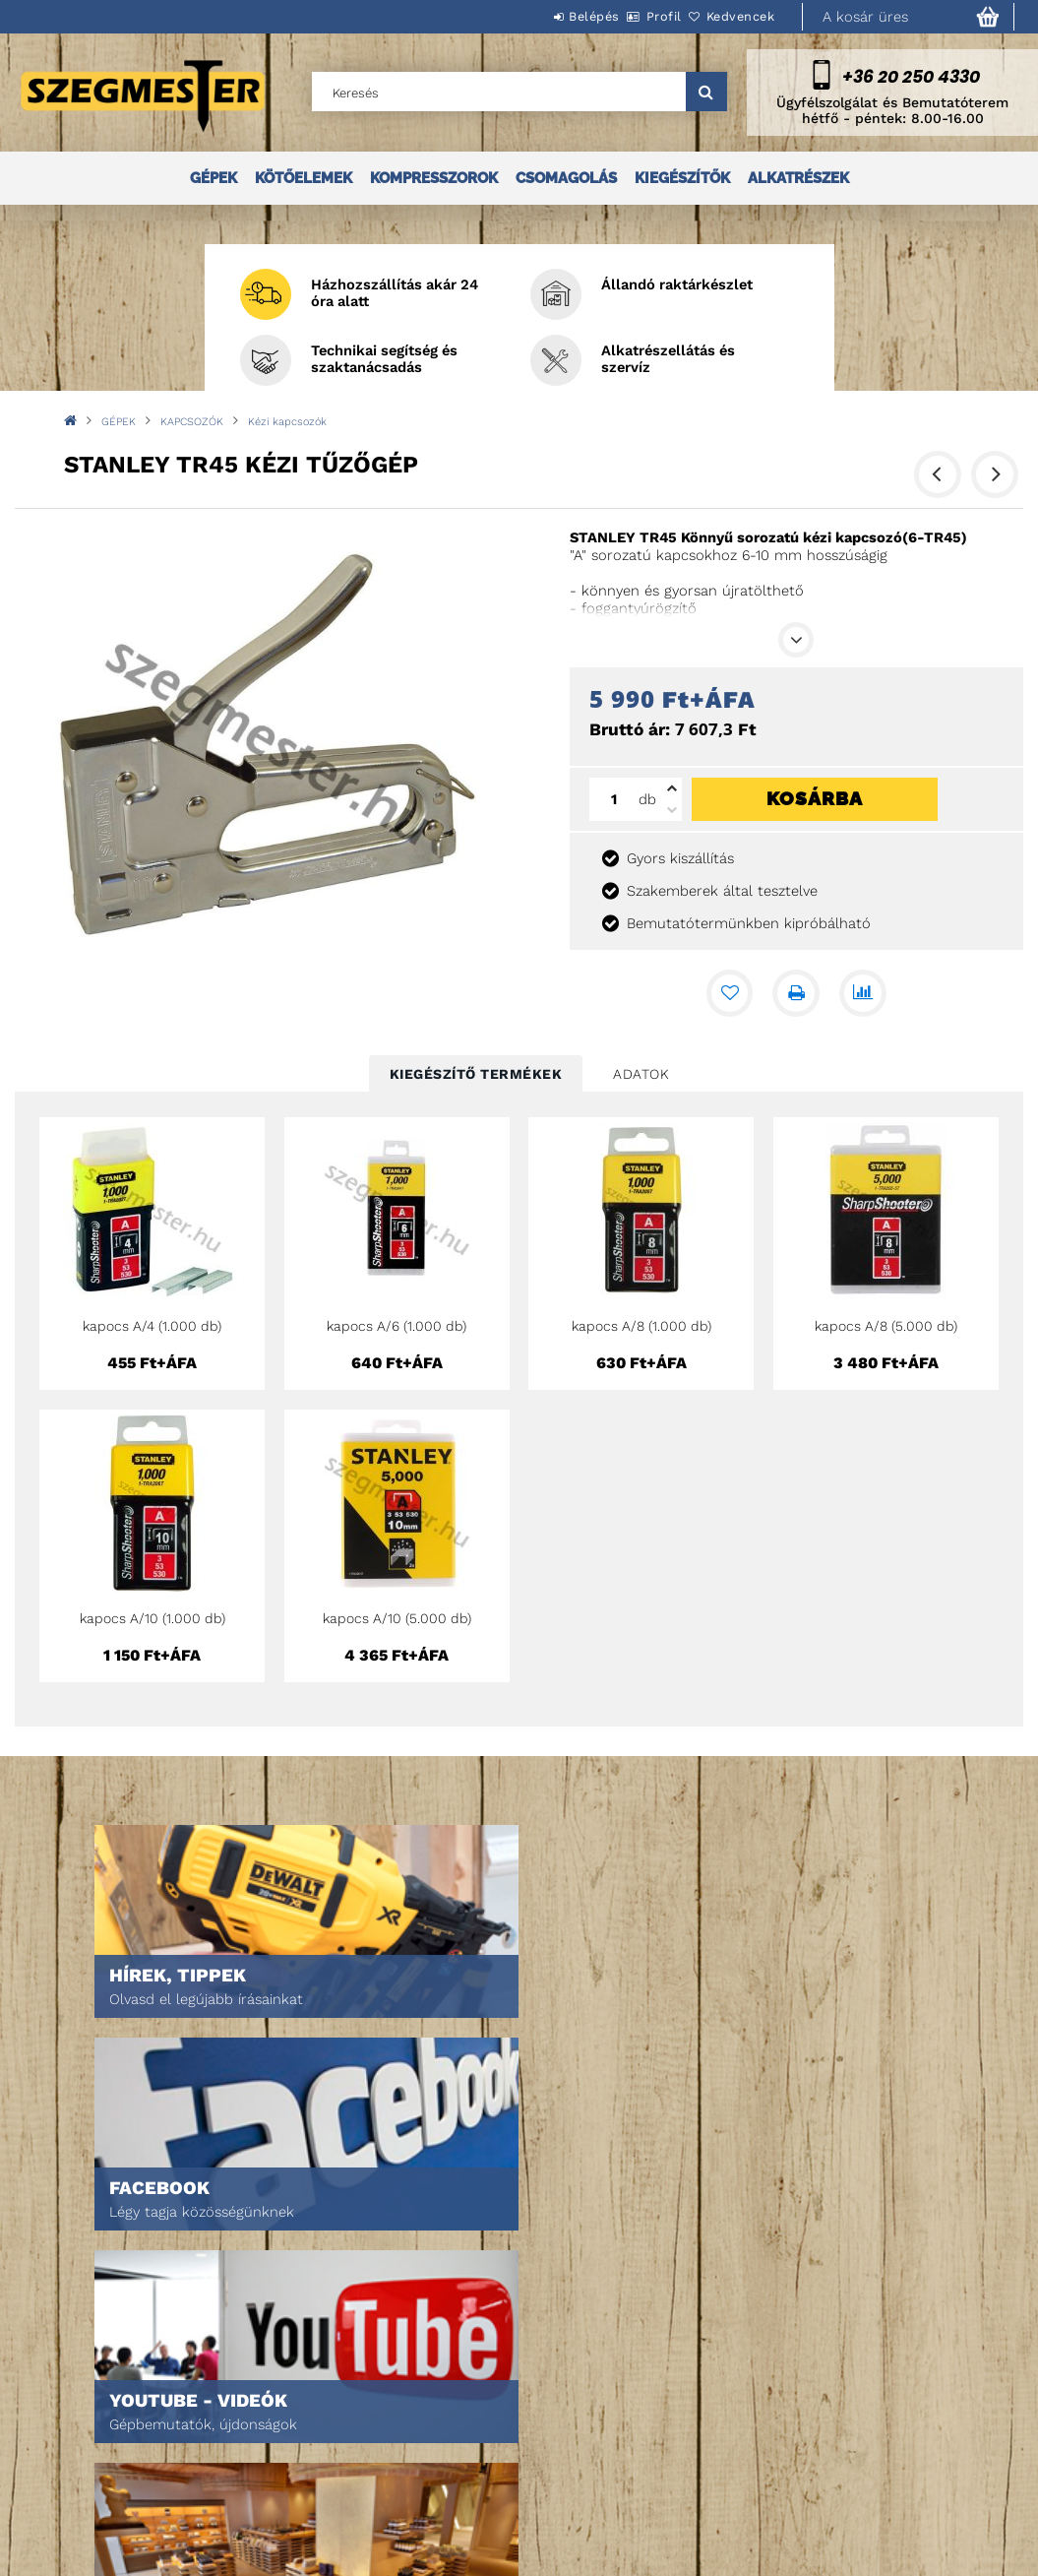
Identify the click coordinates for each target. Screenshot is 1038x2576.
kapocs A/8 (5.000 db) (886, 1326)
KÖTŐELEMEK (303, 178)
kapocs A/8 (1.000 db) (641, 1326)
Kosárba (814, 798)
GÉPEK (213, 178)
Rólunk (62, 2473)
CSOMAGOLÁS (566, 178)
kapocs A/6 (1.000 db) (396, 1326)
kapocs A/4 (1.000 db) (152, 1326)
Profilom (288, 2445)
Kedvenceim (297, 2500)
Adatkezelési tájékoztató (562, 2435)
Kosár (279, 2473)
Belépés (539, 16)
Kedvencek (730, 16)
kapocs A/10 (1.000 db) (152, 1618)
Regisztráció (300, 2418)
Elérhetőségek (530, 2518)
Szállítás (510, 2490)
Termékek (69, 2418)
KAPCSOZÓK (191, 421)
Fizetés (504, 2463)
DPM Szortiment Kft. (763, 2491)
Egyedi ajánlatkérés (104, 2445)
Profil (630, 16)
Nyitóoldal (74, 2390)
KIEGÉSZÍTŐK (682, 178)
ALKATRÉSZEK (798, 178)
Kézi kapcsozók (287, 421)
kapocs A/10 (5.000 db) (397, 1618)
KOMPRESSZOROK (434, 178)
